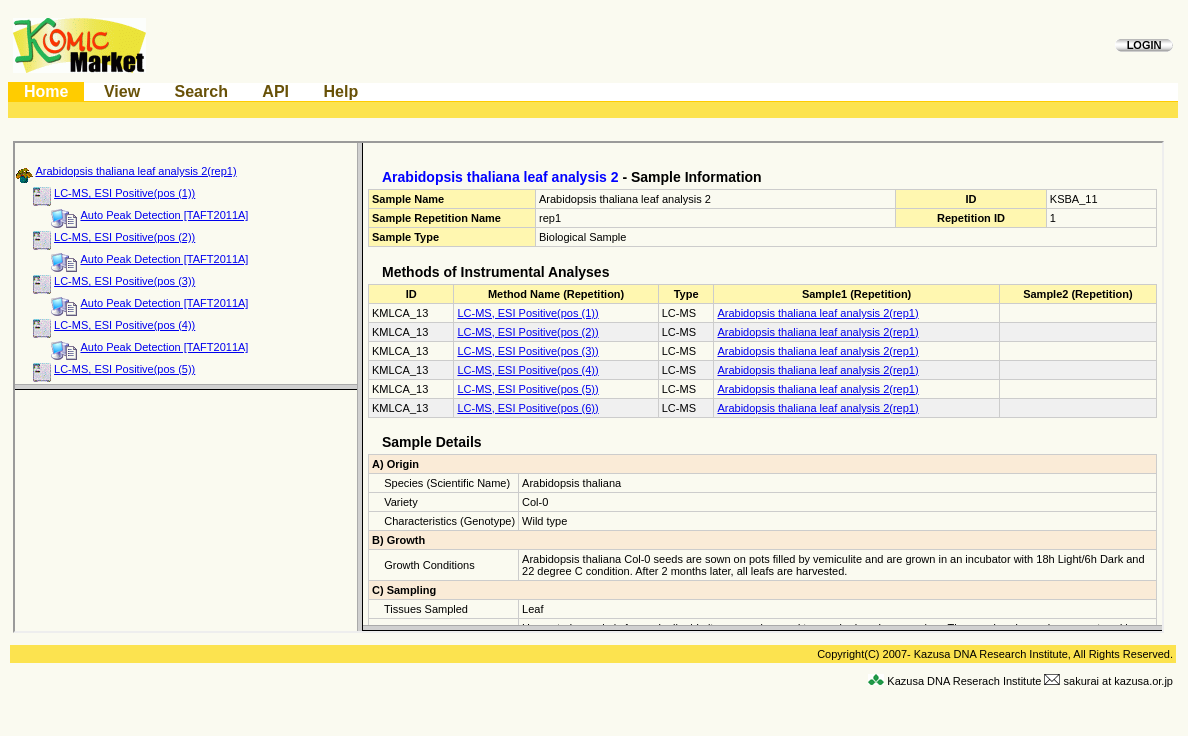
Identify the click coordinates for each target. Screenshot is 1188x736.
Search (201, 91)
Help (340, 91)
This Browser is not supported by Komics (588, 387)
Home (46, 91)
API (275, 91)
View (122, 91)
